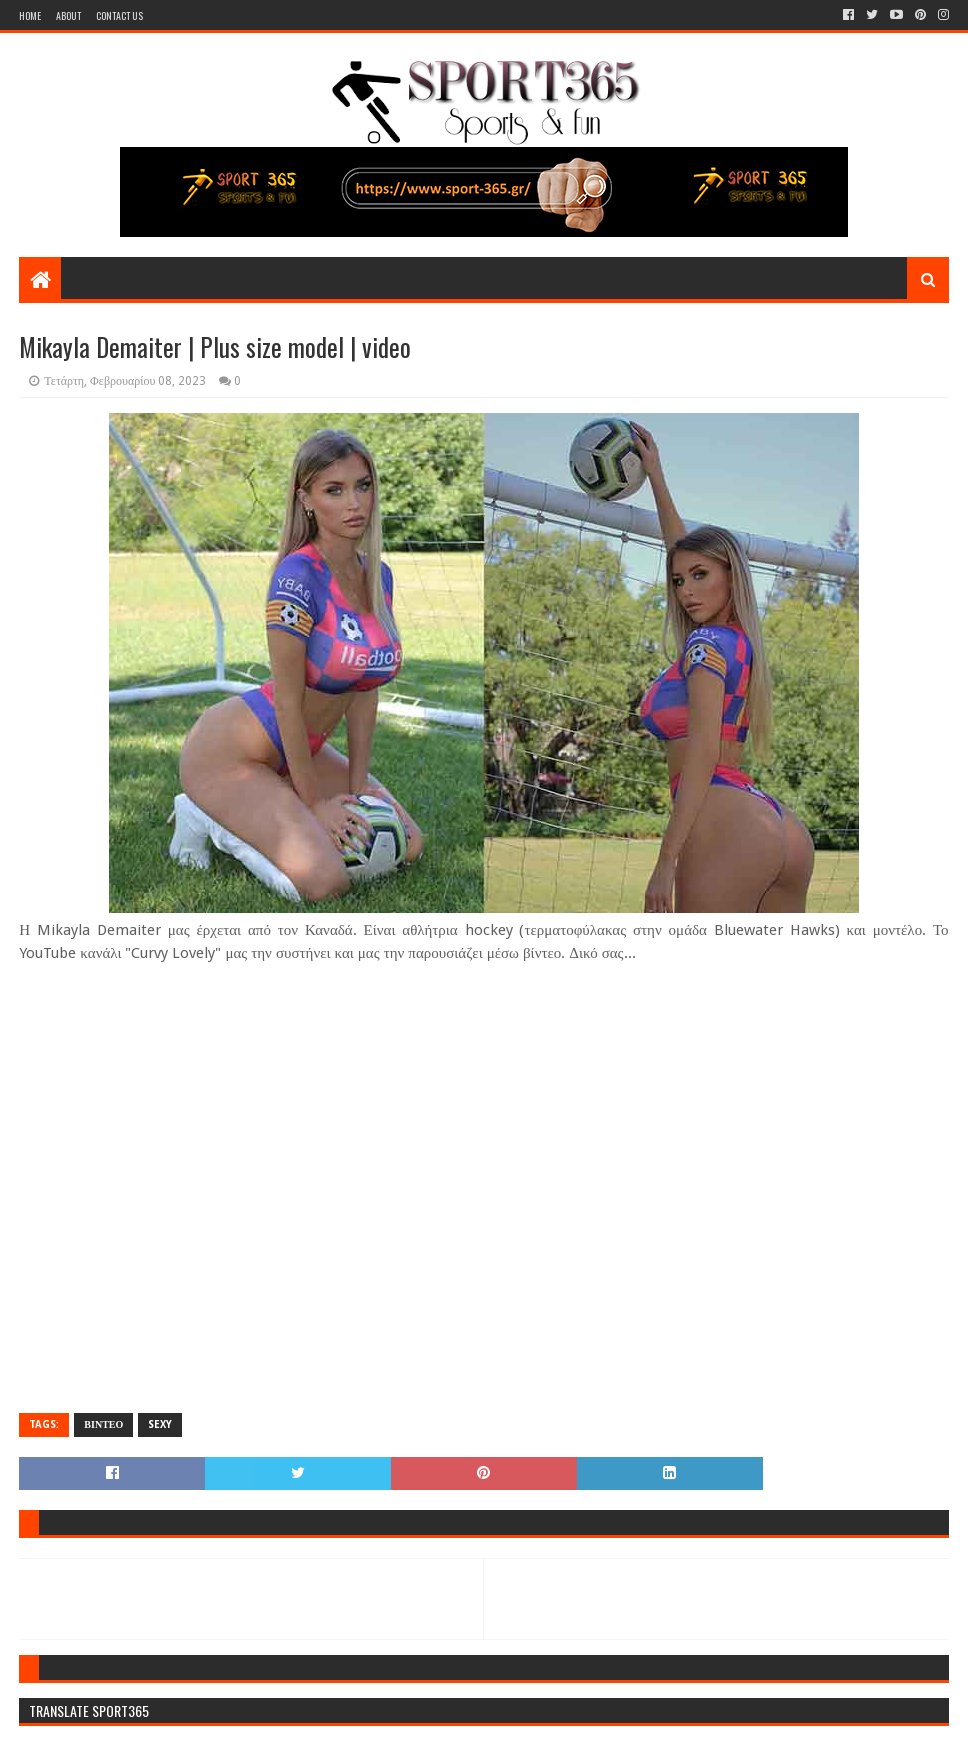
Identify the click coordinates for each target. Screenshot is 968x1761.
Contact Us (119, 15)
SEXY (160, 1424)
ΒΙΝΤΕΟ (103, 1424)
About (68, 15)
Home (30, 15)
